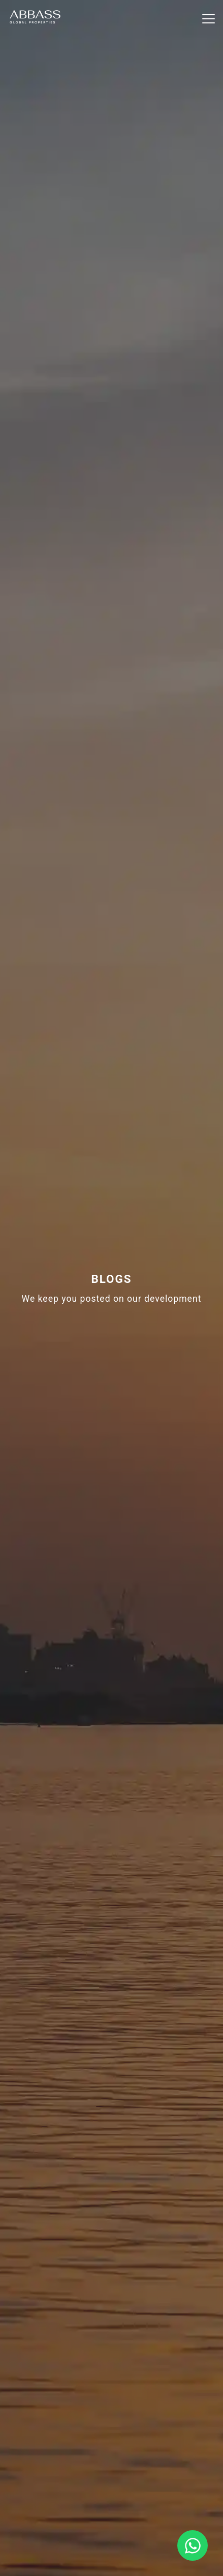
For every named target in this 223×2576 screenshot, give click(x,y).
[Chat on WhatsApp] (192, 2545)
